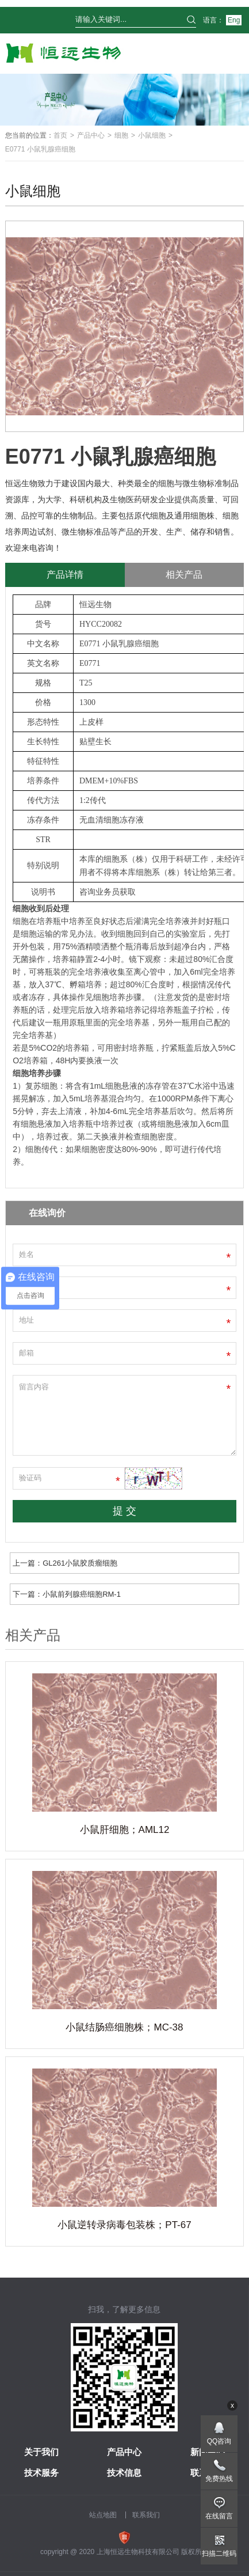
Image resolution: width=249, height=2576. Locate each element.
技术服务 (41, 2472)
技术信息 (124, 2472)
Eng (234, 20)
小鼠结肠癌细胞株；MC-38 (124, 2027)
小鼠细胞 (152, 135)
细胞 (121, 135)
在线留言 (219, 2516)
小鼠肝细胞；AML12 (125, 1829)
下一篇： (67, 1594)
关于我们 (41, 2452)
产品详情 (65, 574)
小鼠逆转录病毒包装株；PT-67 (124, 2224)
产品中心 (91, 135)
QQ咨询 (219, 2441)
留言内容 (125, 1415)
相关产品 (184, 574)
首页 (60, 135)
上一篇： (65, 1563)
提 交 (124, 1511)
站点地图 (103, 2515)
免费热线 (219, 2479)
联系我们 (146, 2515)
